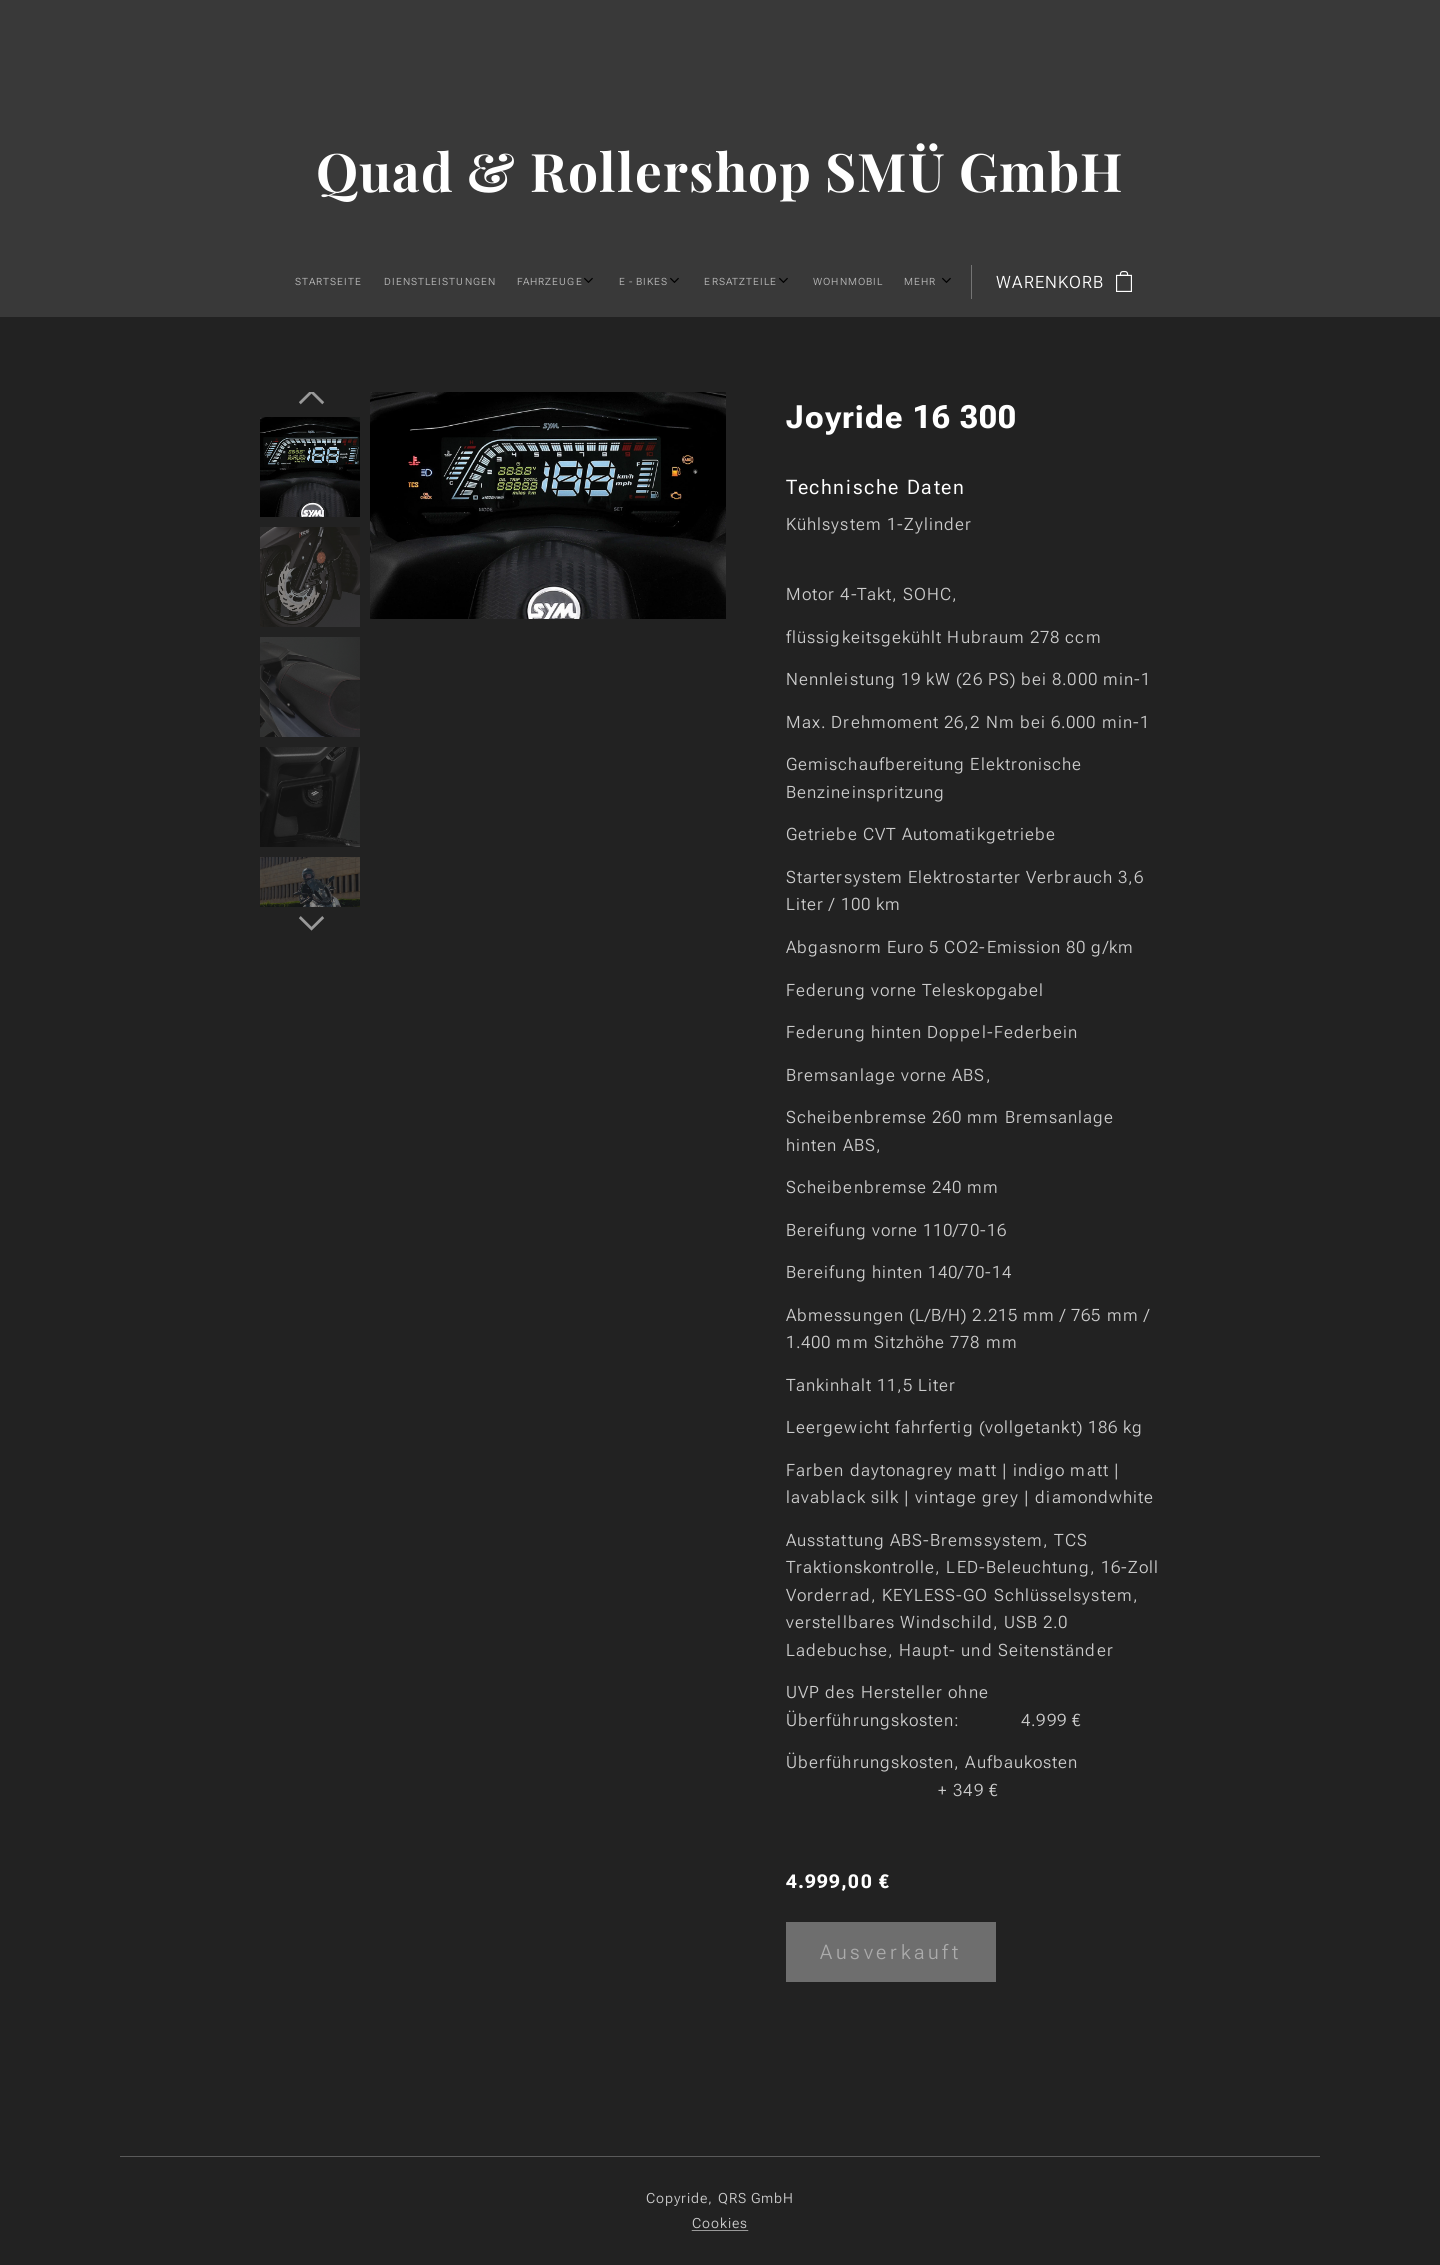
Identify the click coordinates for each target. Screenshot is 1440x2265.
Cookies (720, 2223)
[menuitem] (504, 282)
